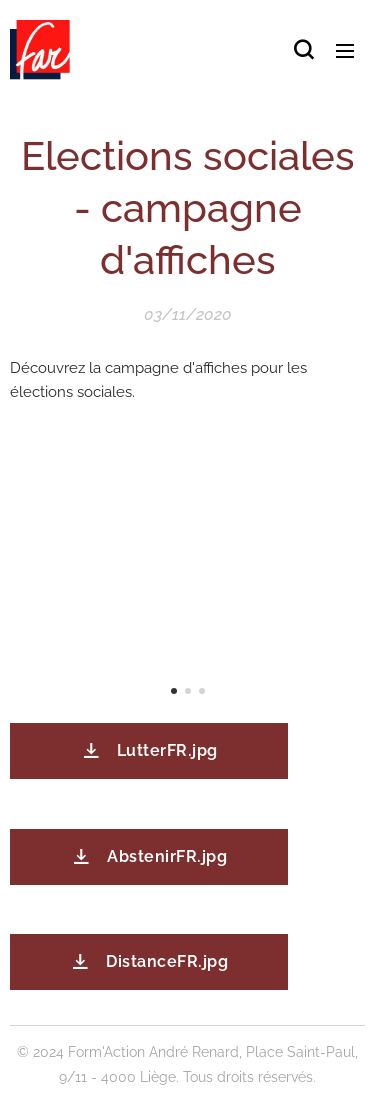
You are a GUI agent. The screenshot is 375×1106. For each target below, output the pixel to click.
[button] (303, 50)
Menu (345, 51)
